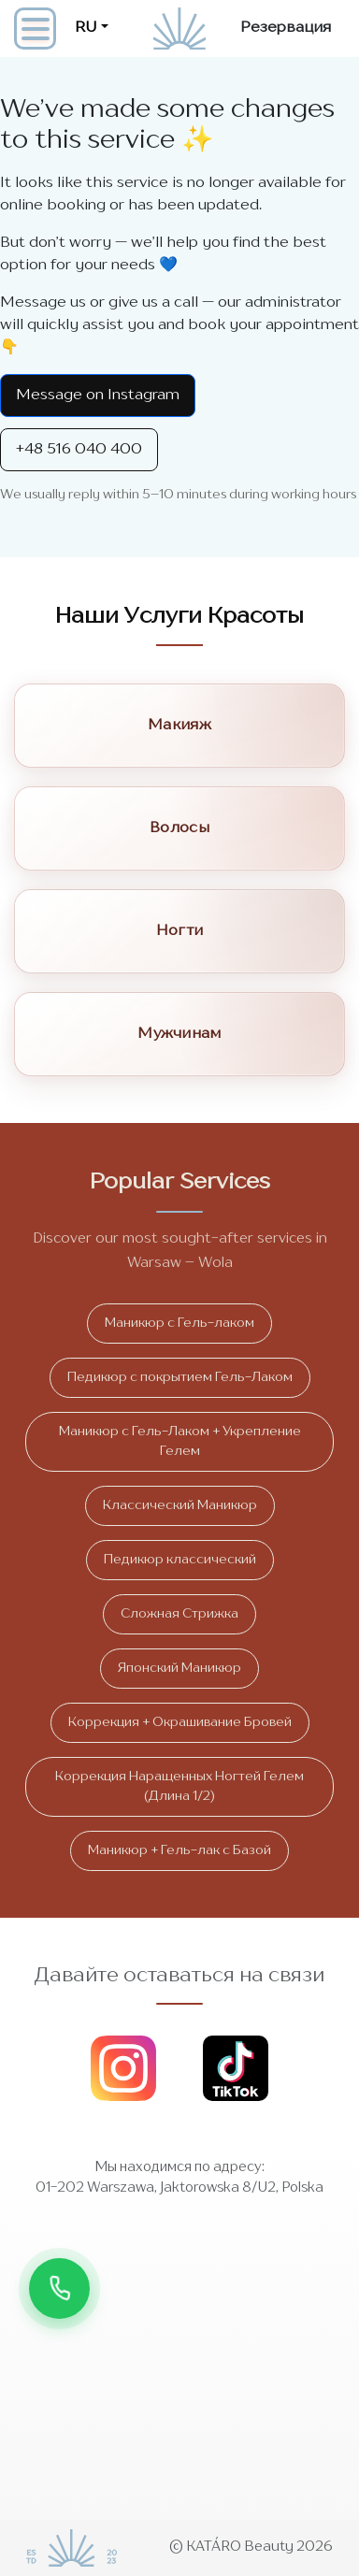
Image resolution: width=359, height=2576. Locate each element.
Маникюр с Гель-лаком (179, 1323)
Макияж (179, 725)
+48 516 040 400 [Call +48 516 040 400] (79, 449)
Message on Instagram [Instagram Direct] (98, 395)
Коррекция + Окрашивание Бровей (180, 1722)
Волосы (179, 828)
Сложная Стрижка (179, 1613)
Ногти (180, 931)
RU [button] (86, 28)
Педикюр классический (180, 1559)
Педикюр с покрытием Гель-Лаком (180, 1377)
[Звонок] (59, 2288)
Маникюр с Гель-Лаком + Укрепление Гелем (180, 1441)
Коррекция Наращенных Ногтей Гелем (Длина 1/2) (179, 1786)
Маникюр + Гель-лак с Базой (179, 1850)
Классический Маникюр (180, 1505)
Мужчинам (179, 1034)
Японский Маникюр (179, 1668)
